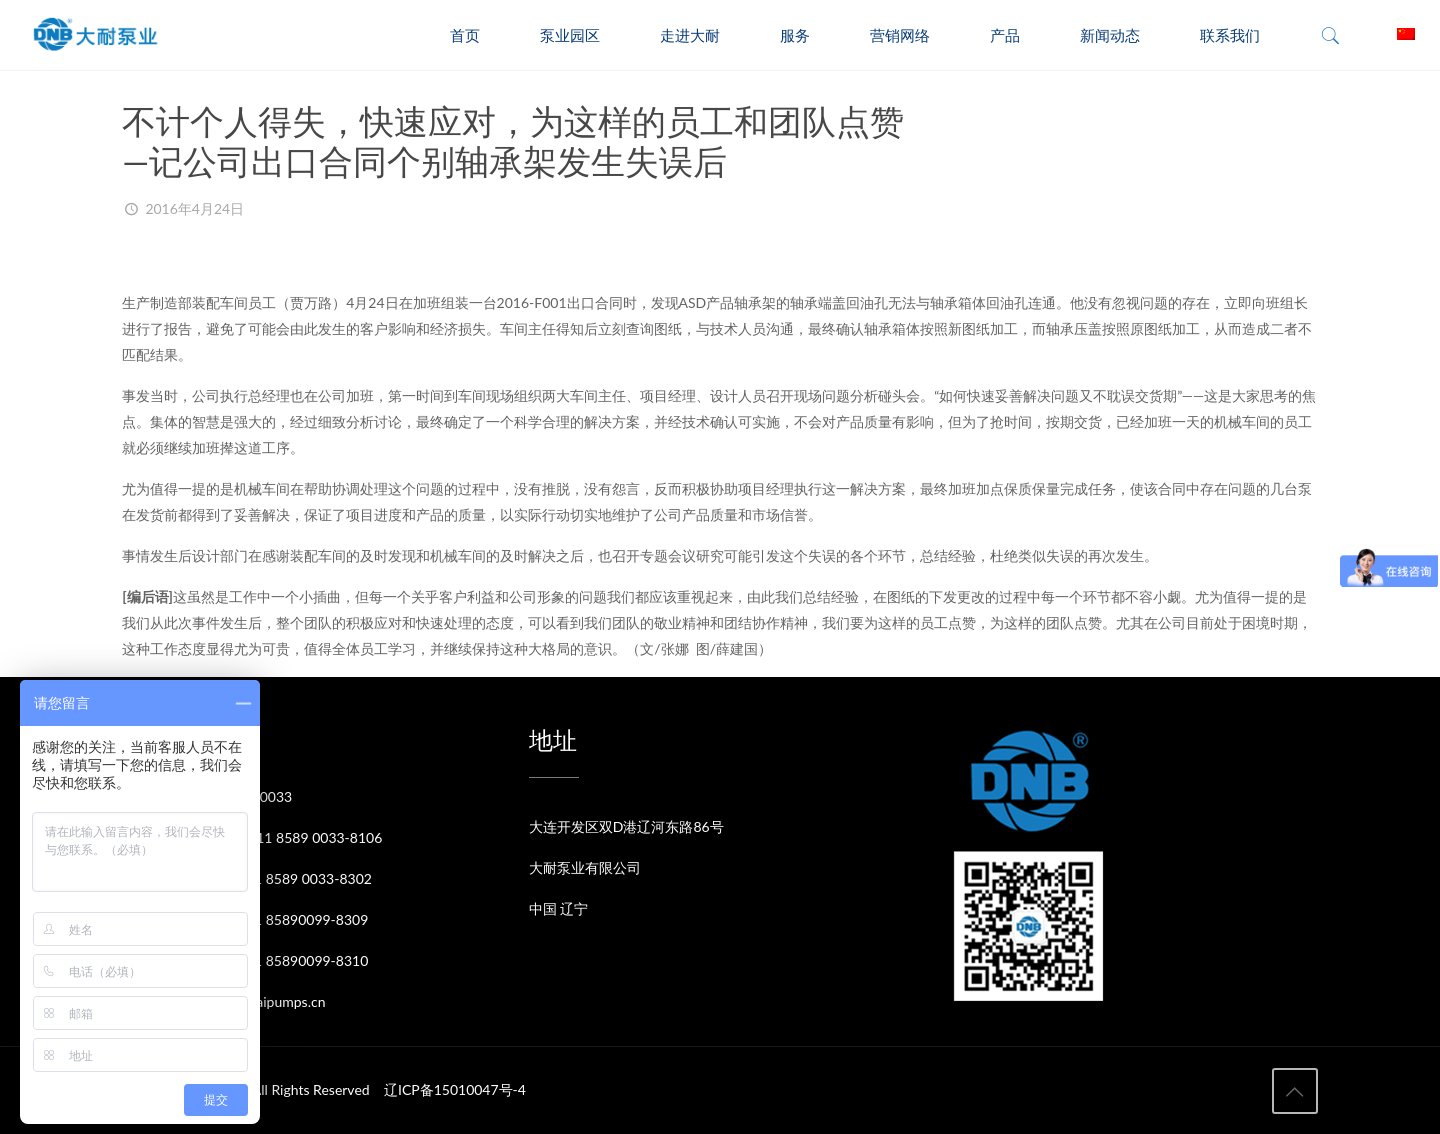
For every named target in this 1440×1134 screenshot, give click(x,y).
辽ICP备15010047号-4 (455, 1089)
